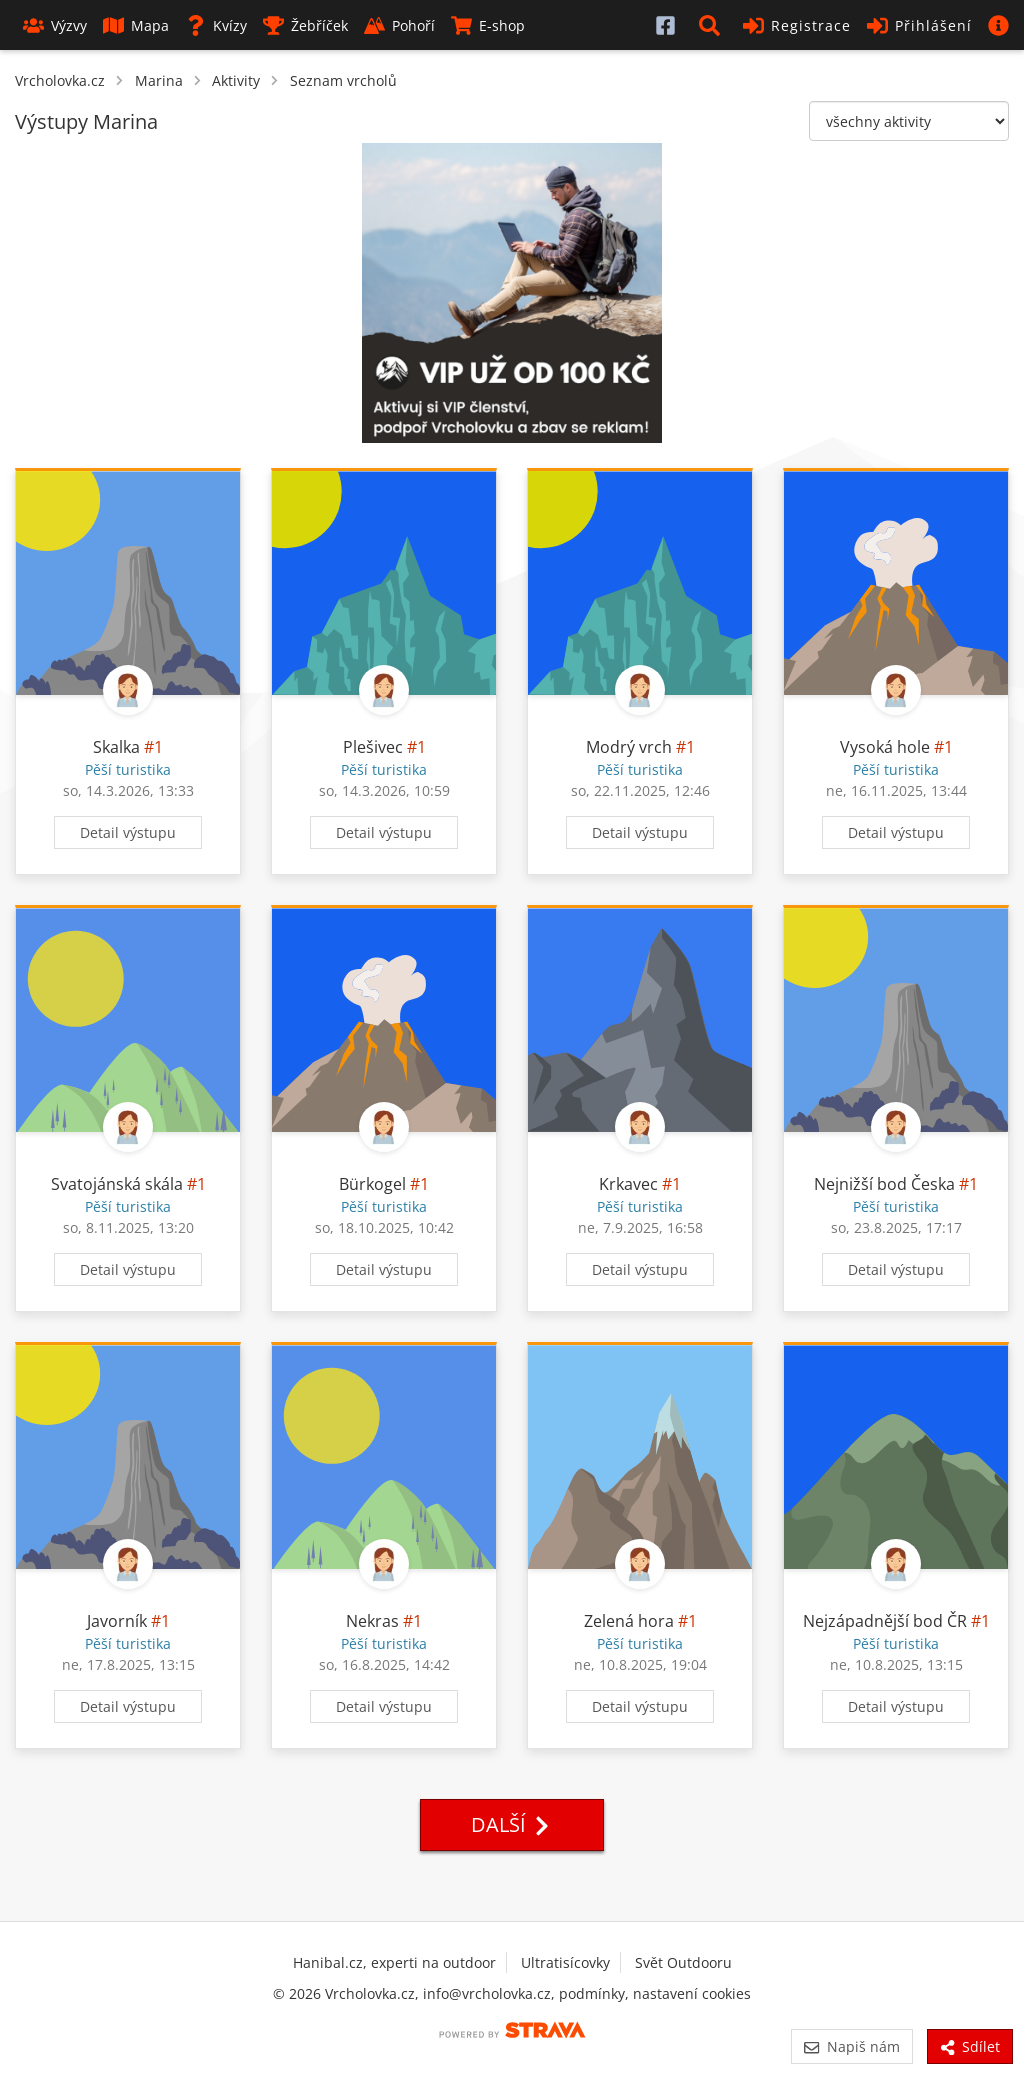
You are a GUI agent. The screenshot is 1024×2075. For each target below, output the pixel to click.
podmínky (592, 1993)
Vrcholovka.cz (60, 80)
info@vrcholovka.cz (487, 1993)
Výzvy (55, 25)
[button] (713, 25)
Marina (159, 80)
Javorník (117, 1621)
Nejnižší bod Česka (884, 1184)
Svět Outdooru (683, 1962)
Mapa (136, 25)
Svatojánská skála (117, 1184)
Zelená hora (629, 1621)
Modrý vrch (629, 747)
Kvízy (216, 25)
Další (512, 1824)
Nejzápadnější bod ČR (885, 1621)
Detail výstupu (128, 832)
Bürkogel (372, 1184)
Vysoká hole (885, 747)
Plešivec (373, 747)
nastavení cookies (692, 1993)
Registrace (797, 25)
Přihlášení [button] (919, 25)
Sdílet (970, 2046)
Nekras (372, 1621)
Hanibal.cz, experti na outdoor (394, 1962)
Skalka (116, 747)
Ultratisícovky (565, 1962)
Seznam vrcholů (343, 80)
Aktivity (236, 80)
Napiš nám (851, 2046)
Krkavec (628, 1184)
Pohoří (399, 25)
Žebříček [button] (305, 25)
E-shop (488, 25)
